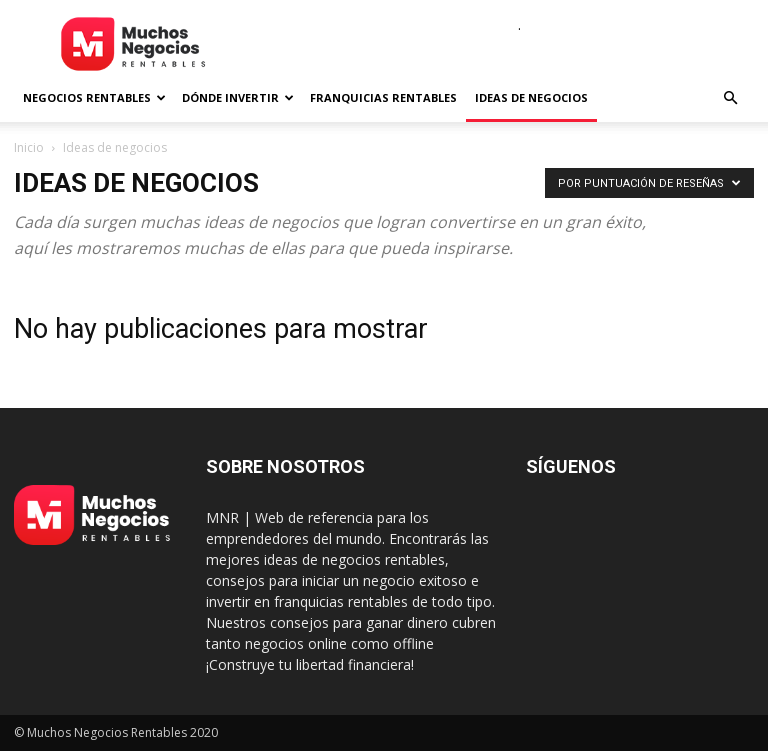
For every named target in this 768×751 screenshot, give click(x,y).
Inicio (29, 147)
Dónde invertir (238, 97)
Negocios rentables (94, 97)
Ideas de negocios (531, 97)
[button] (730, 98)
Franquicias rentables (383, 97)
